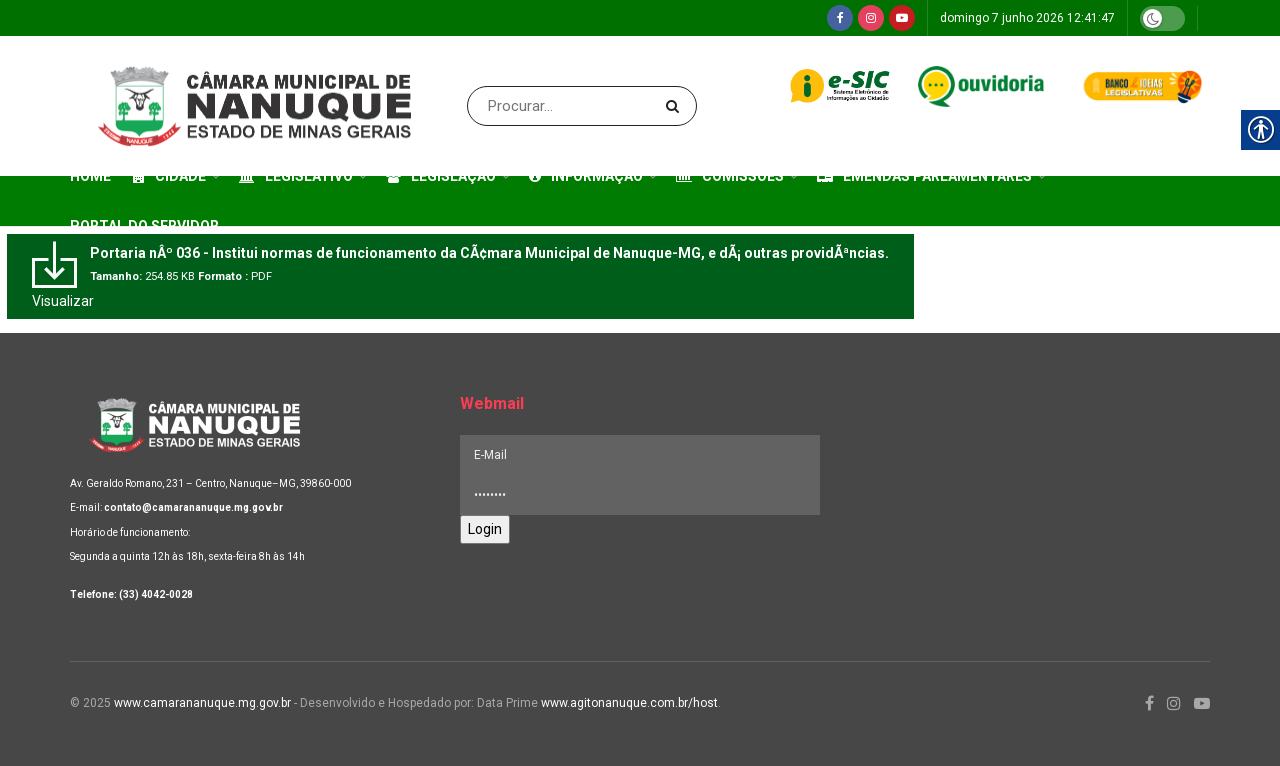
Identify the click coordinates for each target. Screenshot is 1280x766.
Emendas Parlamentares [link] (924, 176)
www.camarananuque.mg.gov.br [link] (202, 703)
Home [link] (90, 176)
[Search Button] (676, 106)
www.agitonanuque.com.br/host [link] (629, 703)
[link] (840, 18)
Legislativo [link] (296, 176)
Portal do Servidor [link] (144, 226)
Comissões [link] (730, 176)
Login (485, 529)
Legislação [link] (441, 176)
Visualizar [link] (63, 301)
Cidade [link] (169, 176)
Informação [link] (586, 176)
